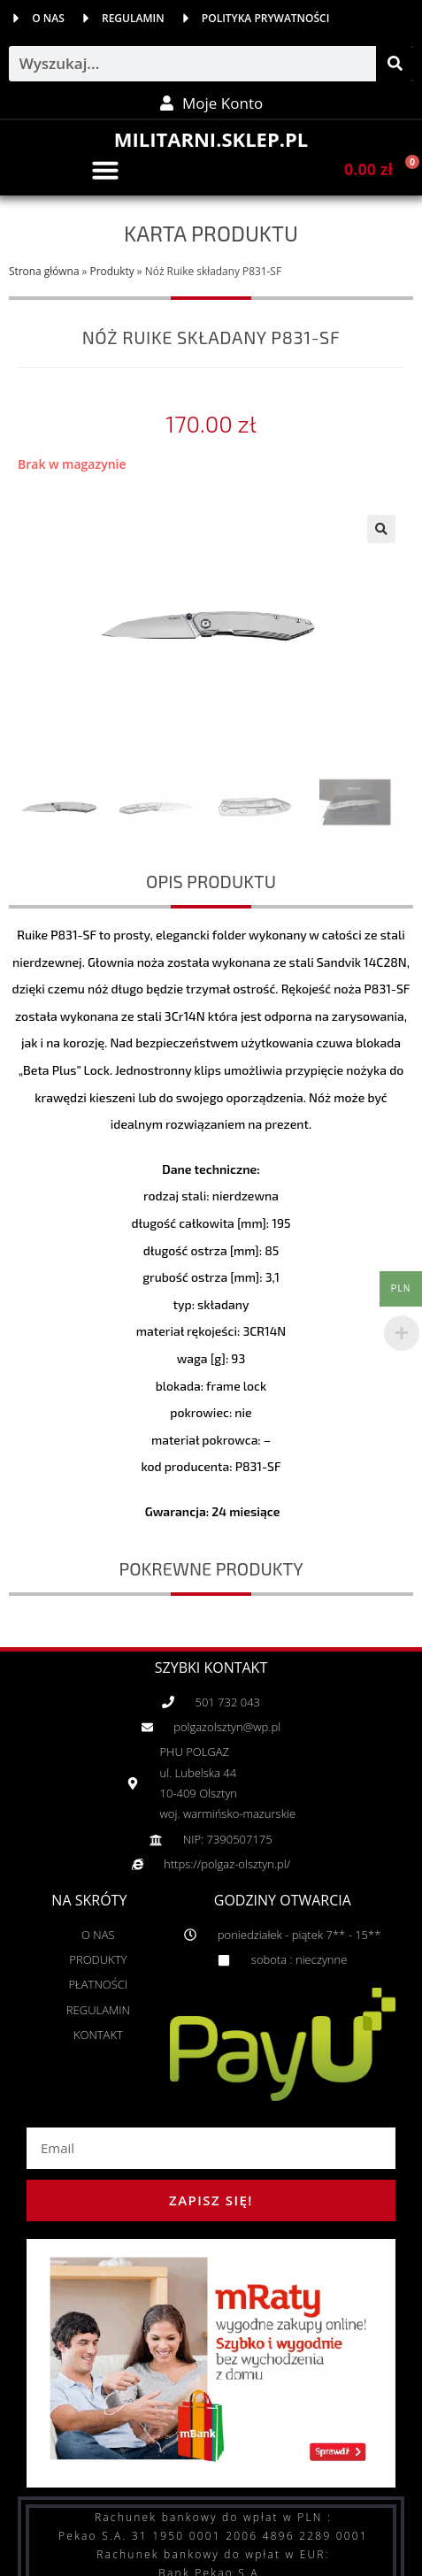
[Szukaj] (394, 63)
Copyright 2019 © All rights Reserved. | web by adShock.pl (211, 2563)
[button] (105, 170)
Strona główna (44, 271)
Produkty (112, 271)
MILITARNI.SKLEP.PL (211, 139)
